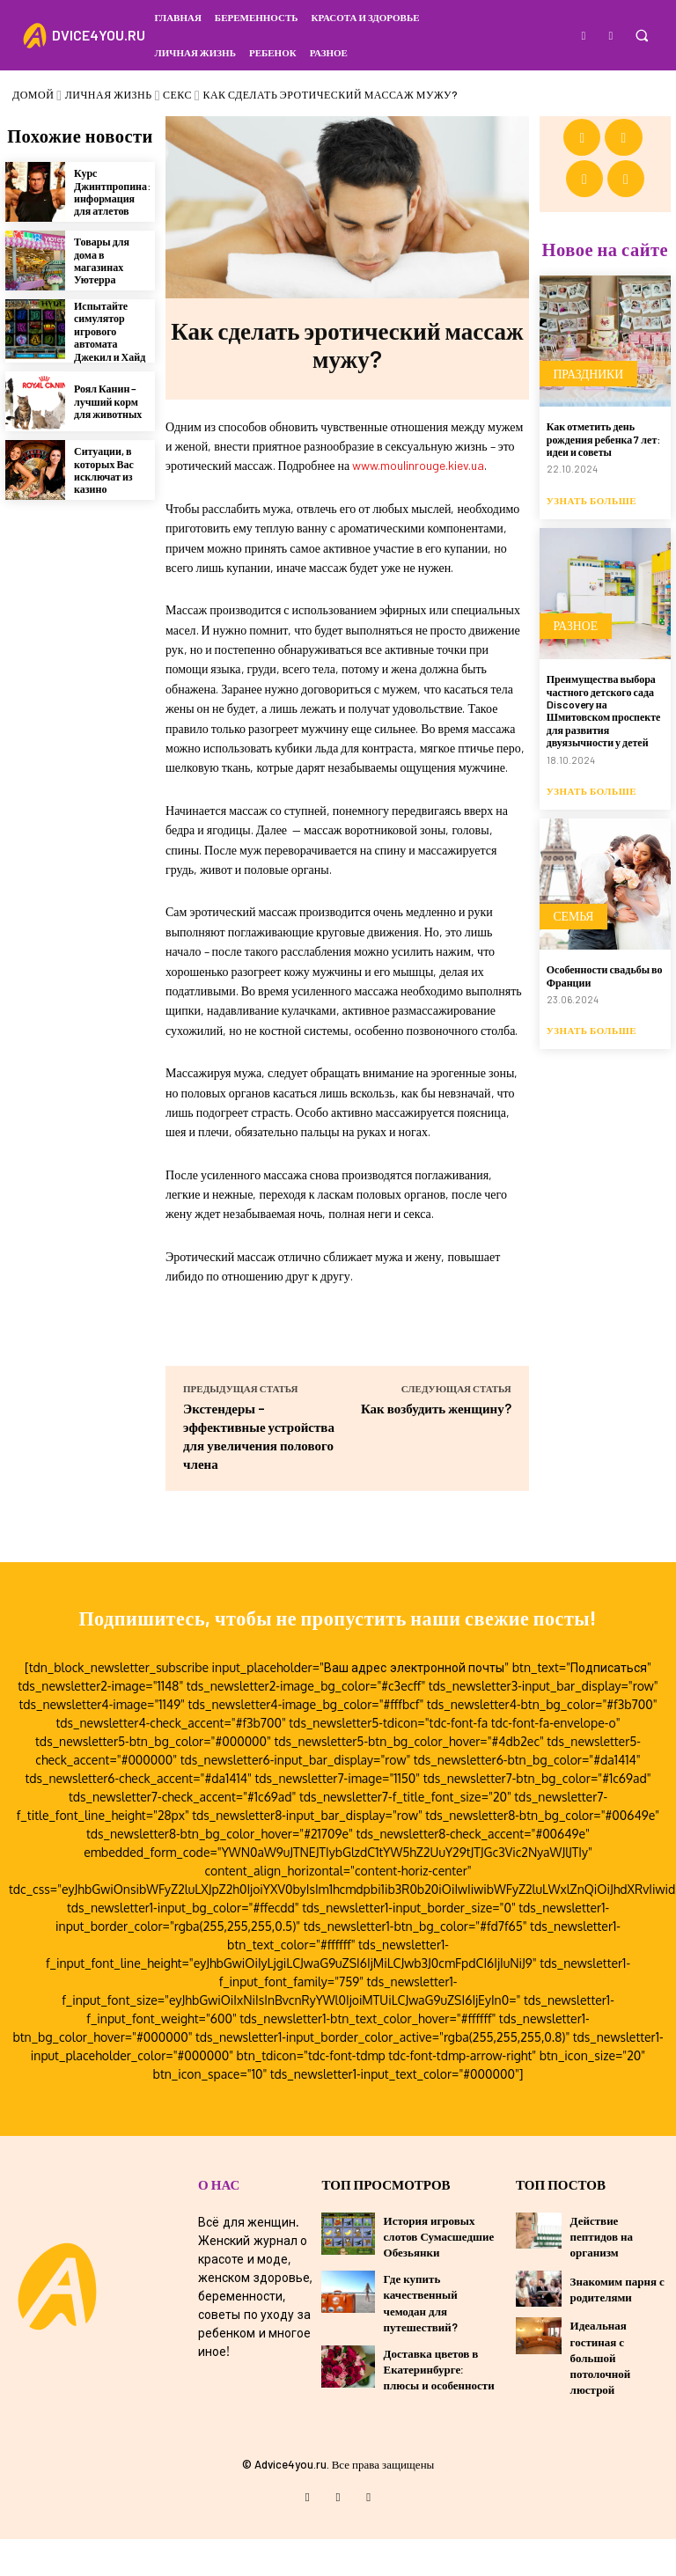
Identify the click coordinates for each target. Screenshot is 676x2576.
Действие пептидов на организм (601, 2276)
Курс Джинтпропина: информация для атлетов (112, 188)
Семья (569, 850)
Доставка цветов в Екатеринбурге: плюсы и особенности (439, 2409)
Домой (33, 94)
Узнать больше (591, 432)
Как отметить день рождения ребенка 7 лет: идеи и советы (604, 377)
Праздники (583, 318)
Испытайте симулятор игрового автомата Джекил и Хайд (109, 327)
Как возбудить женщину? (436, 1408)
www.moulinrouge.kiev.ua (418, 465)
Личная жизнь (108, 94)
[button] (641, 35)
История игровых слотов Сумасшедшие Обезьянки (439, 2276)
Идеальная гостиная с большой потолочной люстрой (600, 2398)
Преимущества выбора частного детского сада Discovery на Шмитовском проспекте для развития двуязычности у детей (604, 643)
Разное (571, 566)
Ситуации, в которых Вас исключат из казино (104, 466)
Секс (177, 94)
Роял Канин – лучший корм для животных (108, 397)
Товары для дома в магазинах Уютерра (101, 256)
